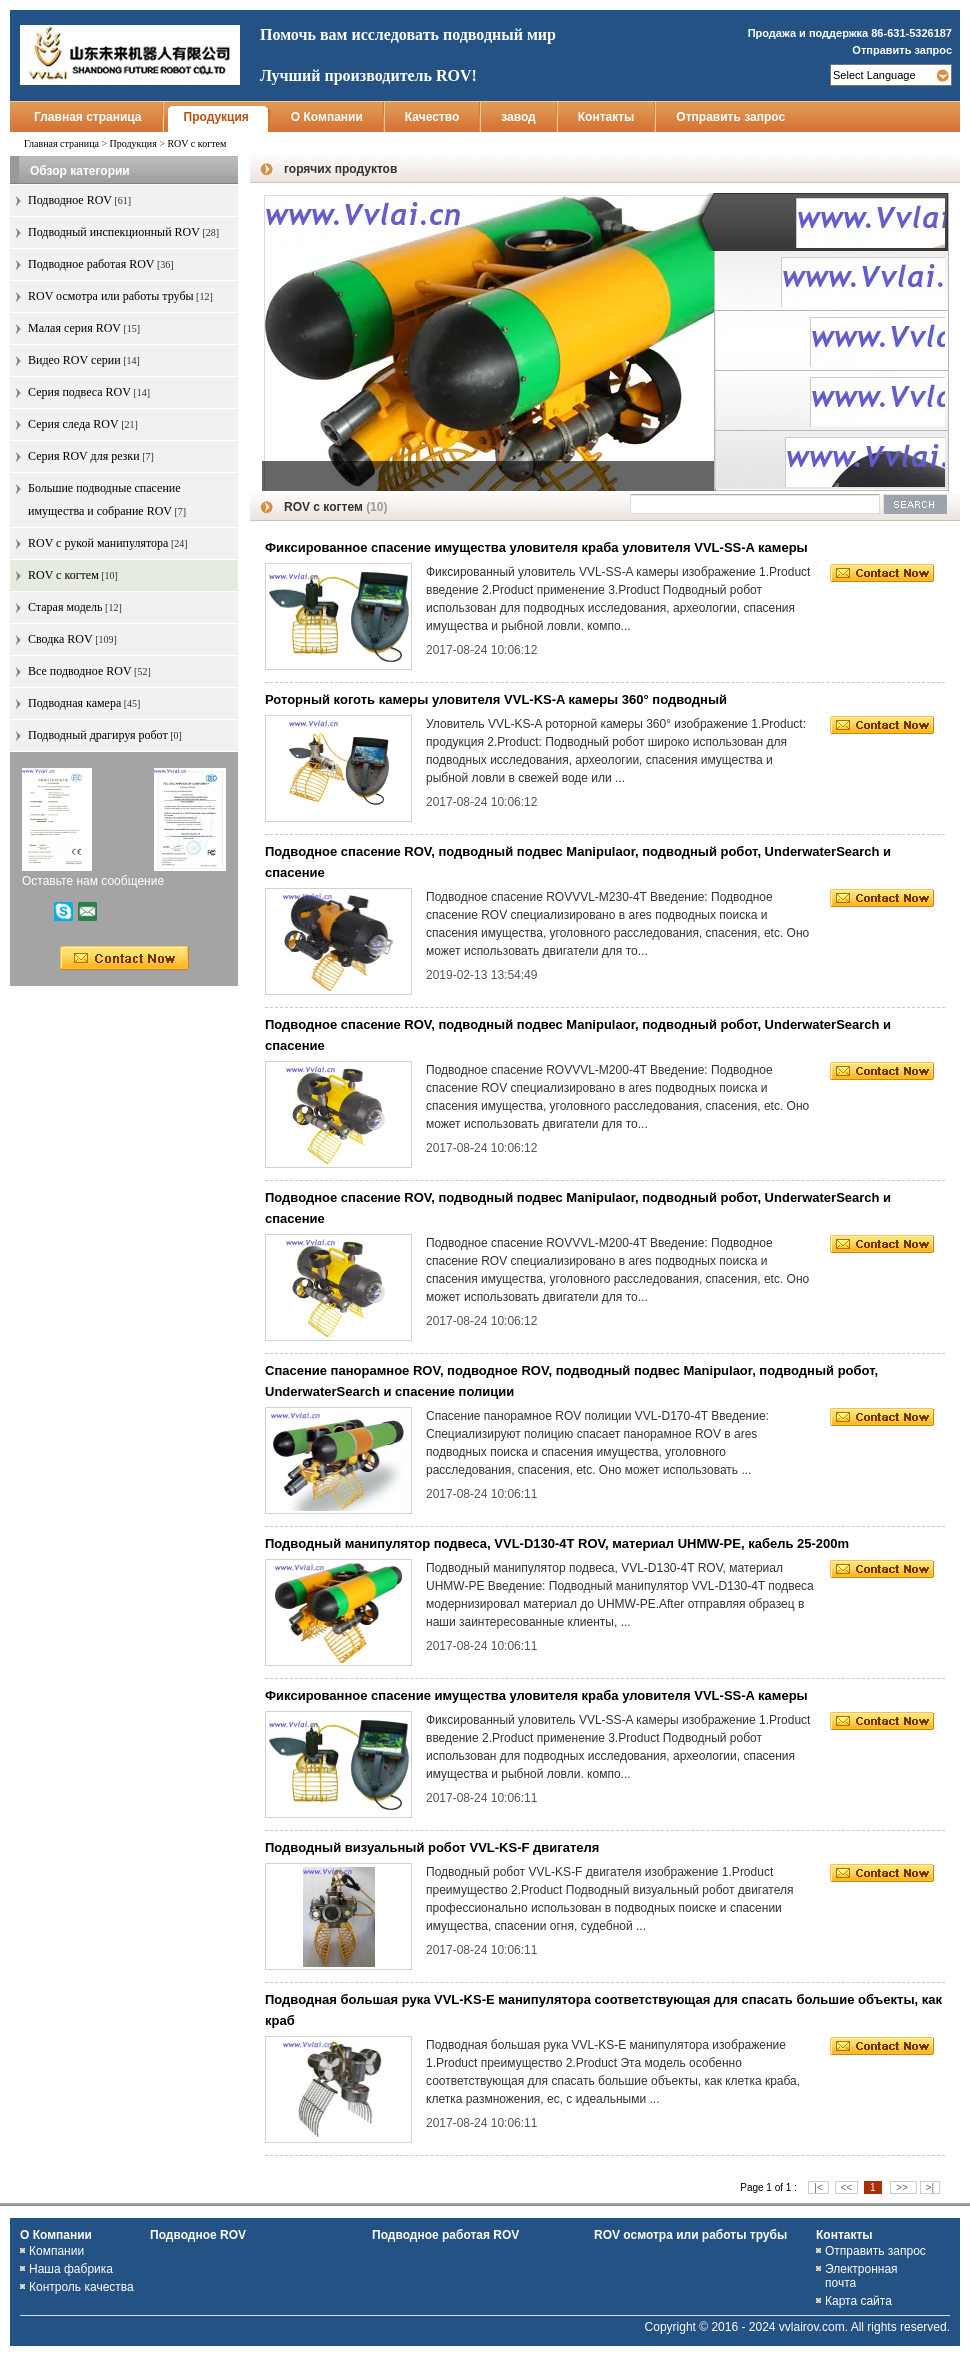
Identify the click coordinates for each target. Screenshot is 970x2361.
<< (847, 2187)
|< (818, 2187)
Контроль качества (81, 2287)
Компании (56, 2251)
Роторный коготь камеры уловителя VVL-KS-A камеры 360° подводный (496, 699)
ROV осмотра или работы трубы (690, 2235)
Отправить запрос (902, 50)
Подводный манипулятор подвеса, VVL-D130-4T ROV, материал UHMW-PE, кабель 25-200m (557, 1543)
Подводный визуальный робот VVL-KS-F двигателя (432, 1847)
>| (930, 2187)
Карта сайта (858, 2301)
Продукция (216, 117)
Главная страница (88, 117)
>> (903, 2187)
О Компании (327, 117)
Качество (432, 117)
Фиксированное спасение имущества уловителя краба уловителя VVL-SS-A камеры (536, 547)
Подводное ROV (198, 2235)
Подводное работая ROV (445, 2235)
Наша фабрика (71, 2269)
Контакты (606, 117)
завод (518, 117)
